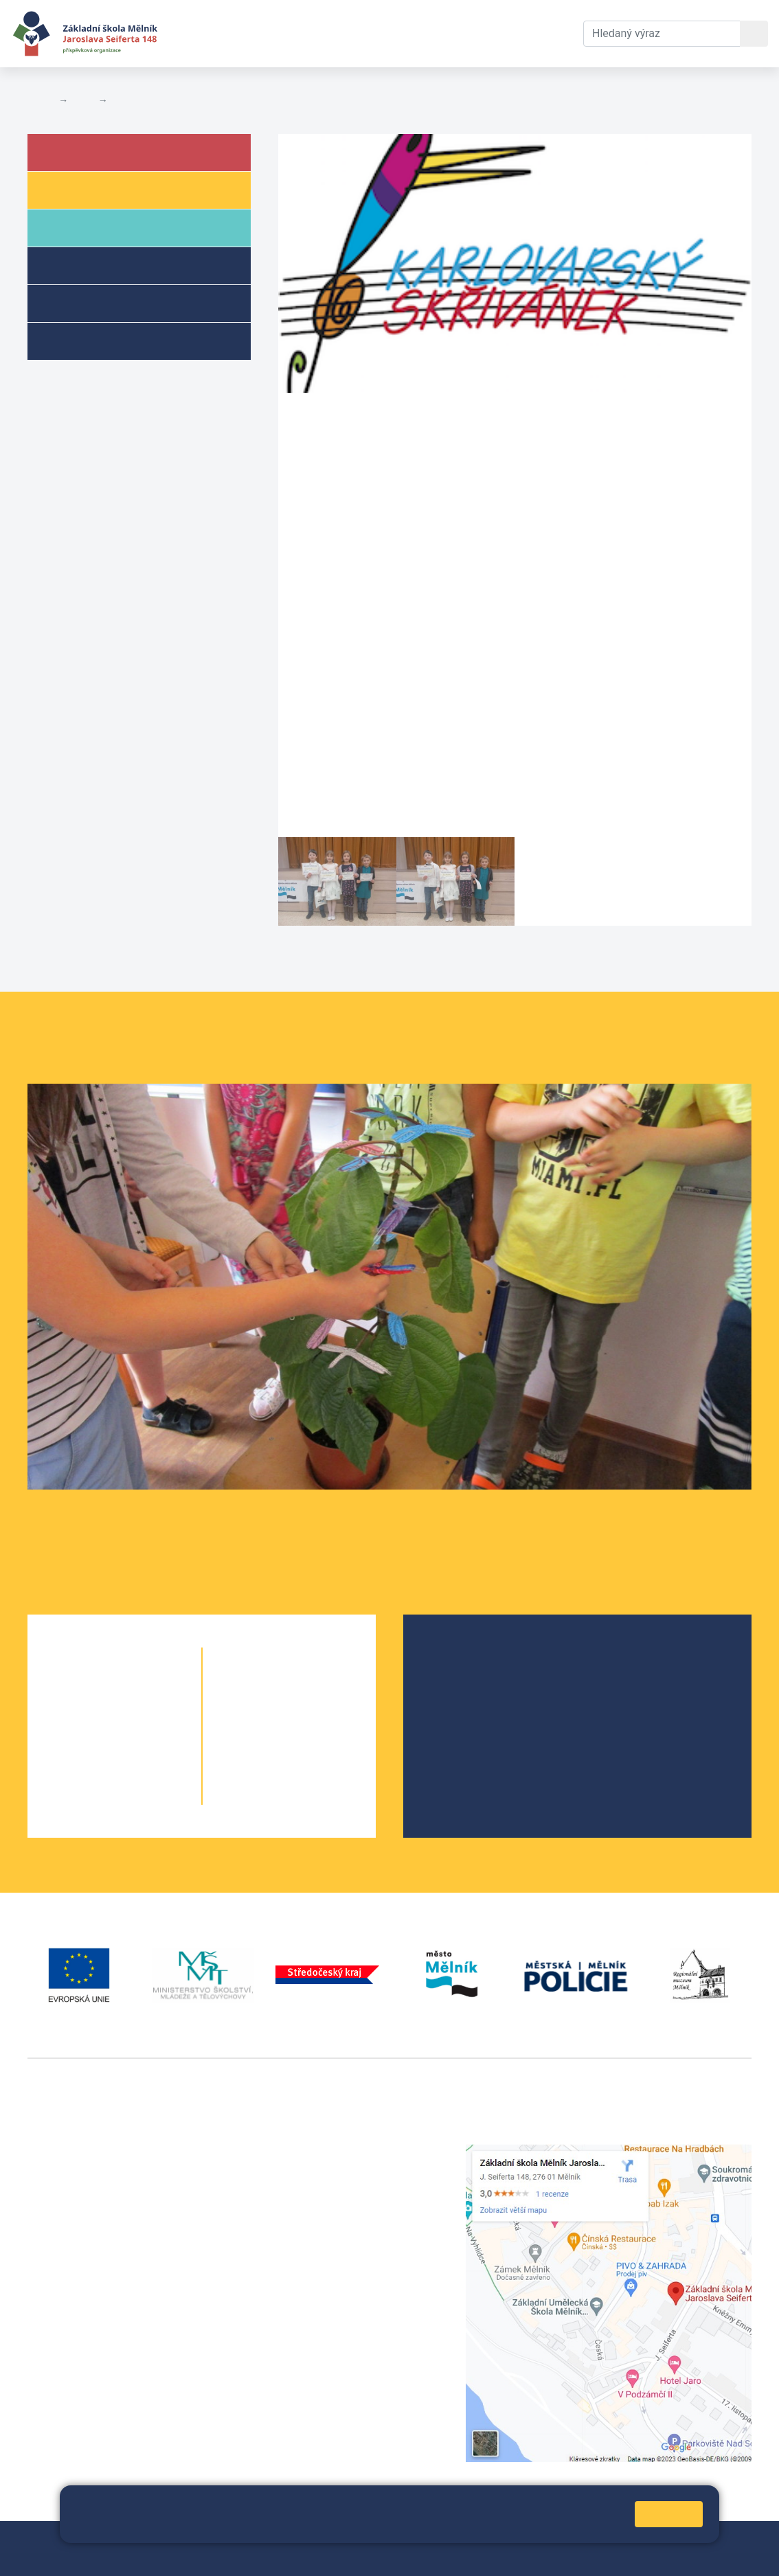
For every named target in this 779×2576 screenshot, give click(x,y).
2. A (90, 1713)
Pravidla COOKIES (137, 2556)
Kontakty (454, 33)
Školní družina (103, 264)
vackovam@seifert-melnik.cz (99, 2356)
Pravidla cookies (251, 2526)
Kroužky (85, 340)
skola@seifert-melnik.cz (338, 2201)
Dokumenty (381, 33)
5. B (138, 1796)
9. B (314, 1768)
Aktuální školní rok (278, 33)
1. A (90, 1686)
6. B (289, 1686)
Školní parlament (478, 1721)
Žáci (75, 189)
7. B (314, 1713)
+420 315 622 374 (323, 2151)
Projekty (456, 1699)
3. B (138, 1741)
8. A (265, 1741)
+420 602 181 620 (72, 2340)
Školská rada (468, 1677)
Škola (81, 151)
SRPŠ (450, 1743)
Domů (40, 100)
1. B (138, 1686)
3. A (90, 1741)
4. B (138, 1768)
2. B (138, 1713)
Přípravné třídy (105, 302)
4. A (90, 1768)
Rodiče (84, 227)
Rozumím (669, 2513)
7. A (265, 1713)
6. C (314, 1686)
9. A (265, 1768)
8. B (314, 1741)
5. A (90, 1796)
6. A (265, 1686)
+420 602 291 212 (323, 2168)
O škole (454, 1655)
